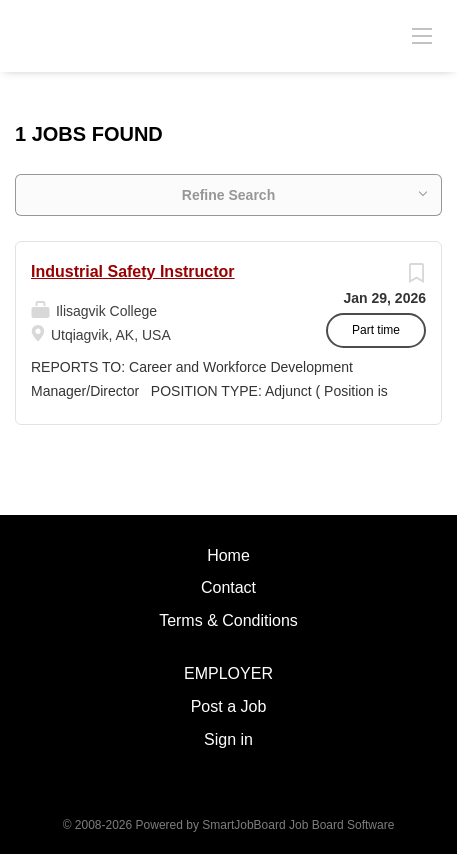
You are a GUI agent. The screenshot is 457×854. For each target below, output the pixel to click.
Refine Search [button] (228, 195)
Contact (228, 587)
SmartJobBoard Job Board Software (298, 825)
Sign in (228, 739)
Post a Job (229, 706)
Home (228, 555)
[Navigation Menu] (422, 35)
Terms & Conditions (228, 620)
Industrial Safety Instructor (133, 271)
